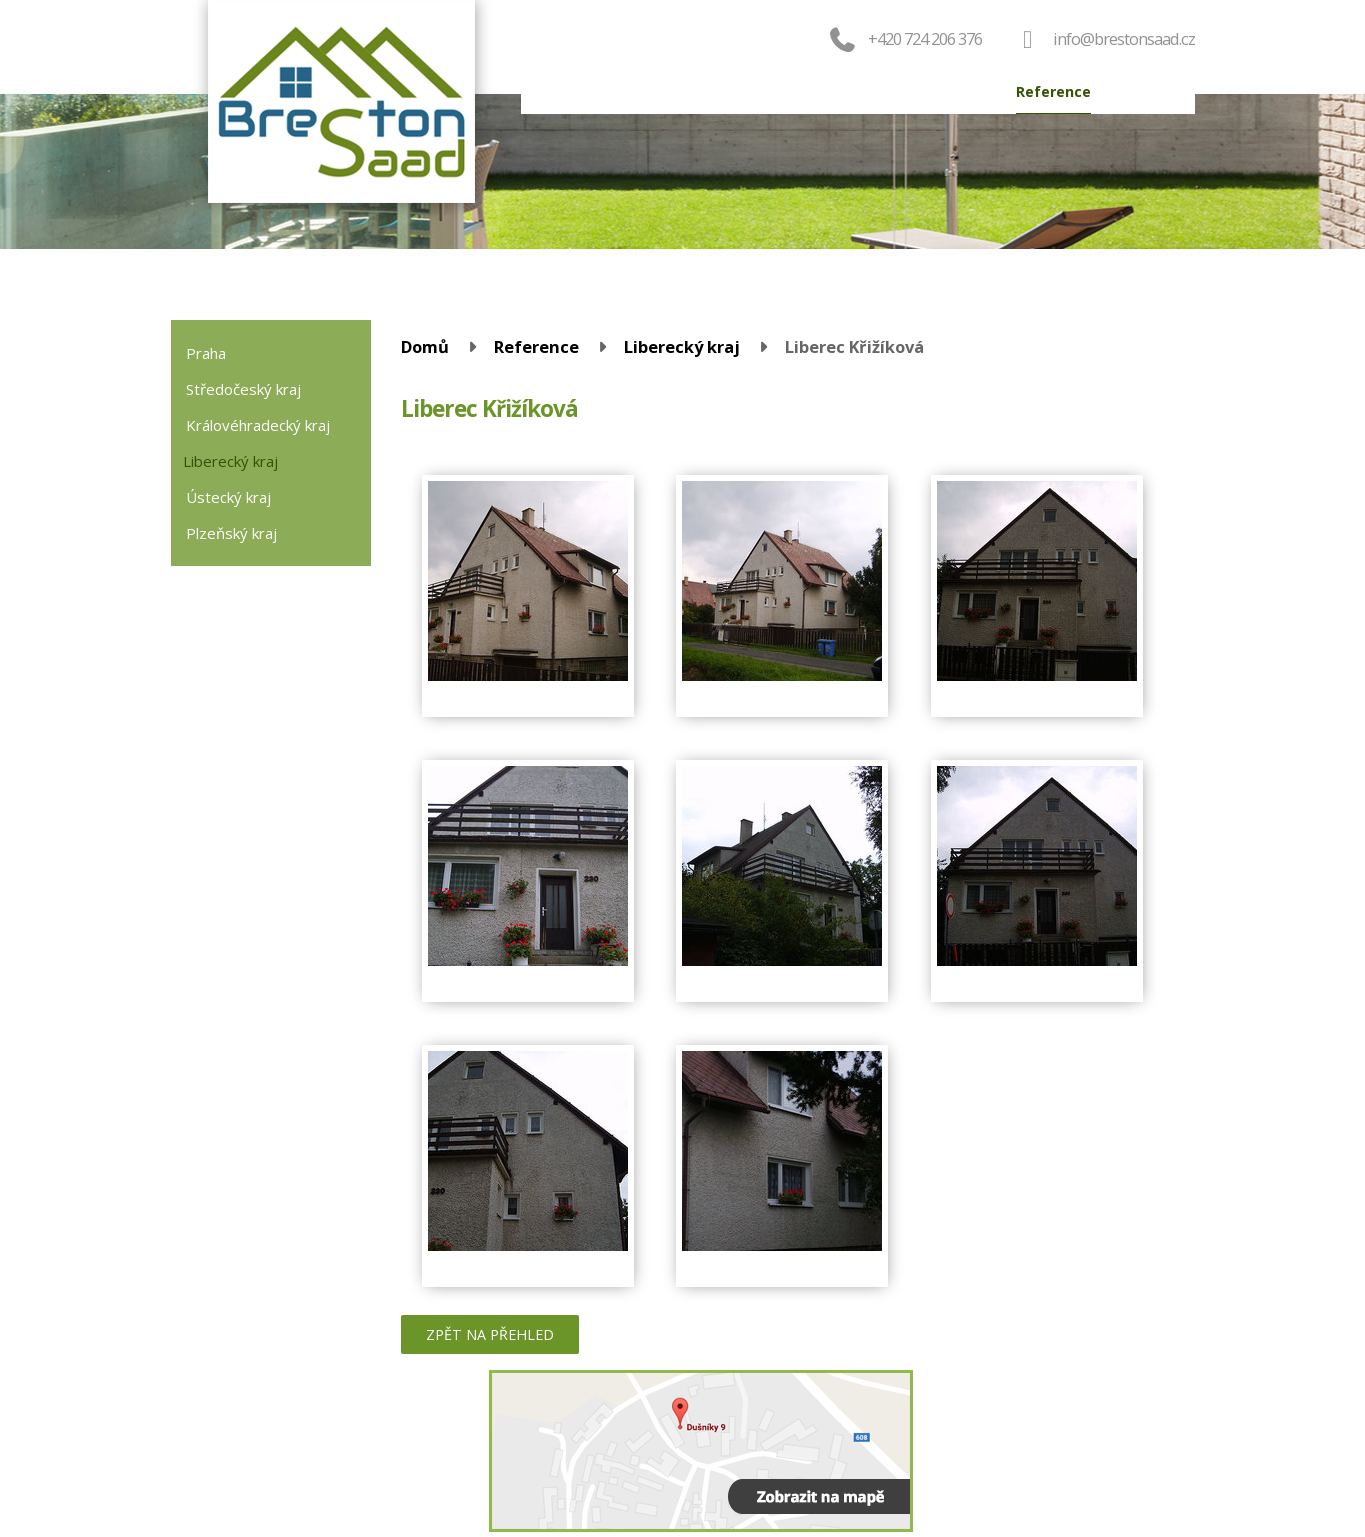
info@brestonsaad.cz (1124, 38)
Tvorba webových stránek (1101, 1457)
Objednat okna (753, 91)
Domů (562, 91)
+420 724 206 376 (904, 38)
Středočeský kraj (243, 389)
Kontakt (1145, 91)
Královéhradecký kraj (258, 425)
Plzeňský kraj (231, 533)
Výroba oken (946, 91)
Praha (206, 353)
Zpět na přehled (490, 1334)
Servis (854, 91)
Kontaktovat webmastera (1142, 1432)
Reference (1053, 91)
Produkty (641, 91)
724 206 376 (287, 1499)
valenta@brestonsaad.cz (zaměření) (323, 1477)
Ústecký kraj (228, 497)
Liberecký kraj (682, 346)
